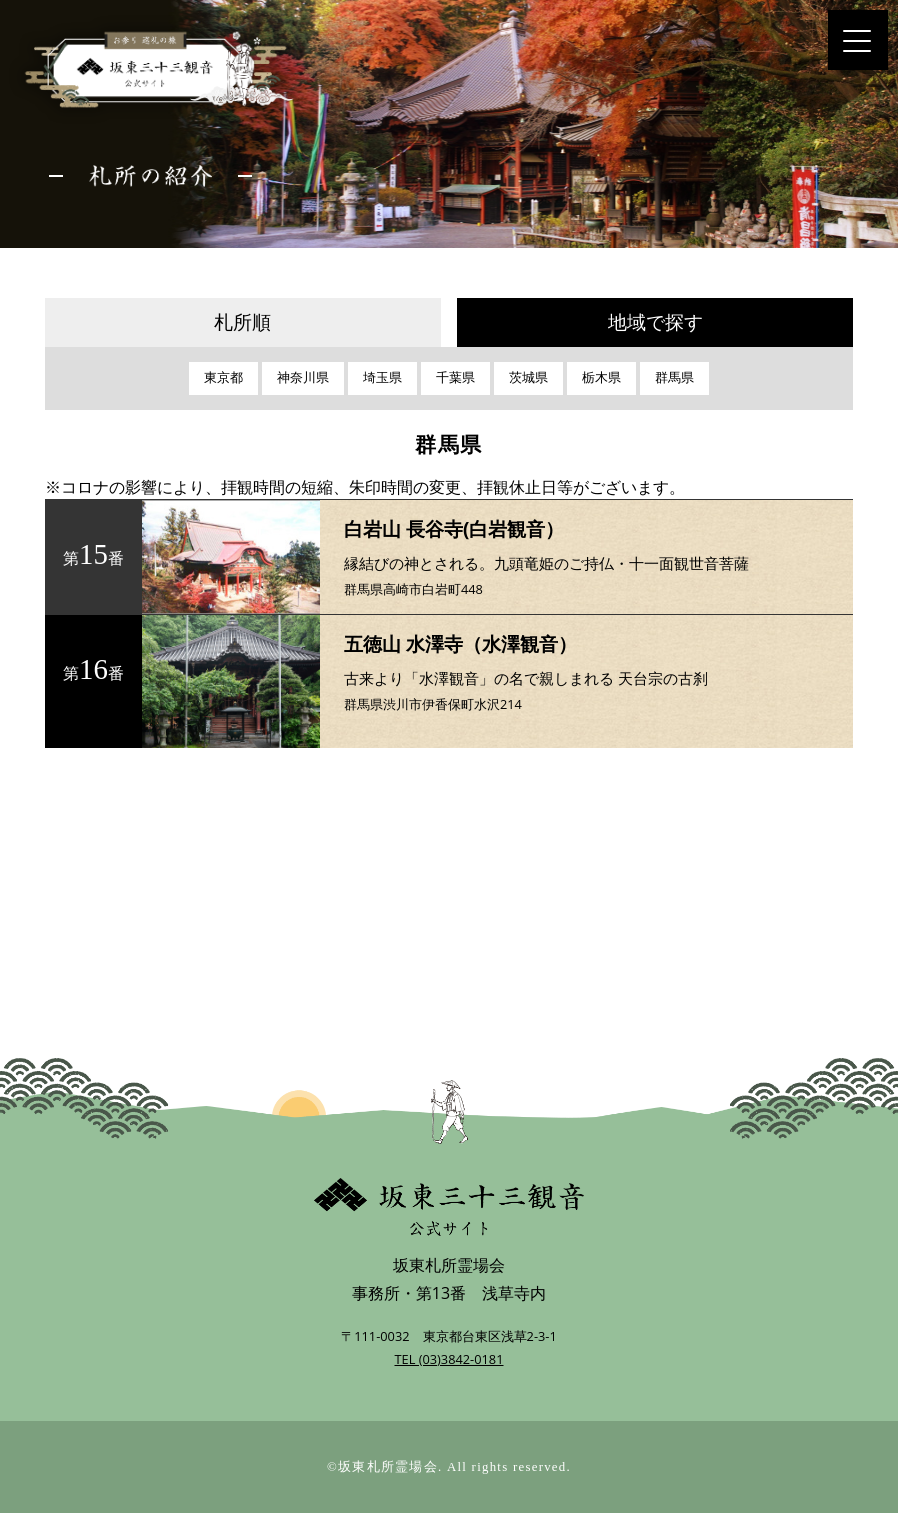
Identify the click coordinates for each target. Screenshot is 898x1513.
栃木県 (601, 378)
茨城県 (528, 378)
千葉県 (455, 378)
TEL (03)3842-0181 (449, 1359)
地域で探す (655, 322)
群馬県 (674, 378)
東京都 (223, 378)
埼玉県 (382, 378)
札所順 (242, 322)
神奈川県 (303, 378)
